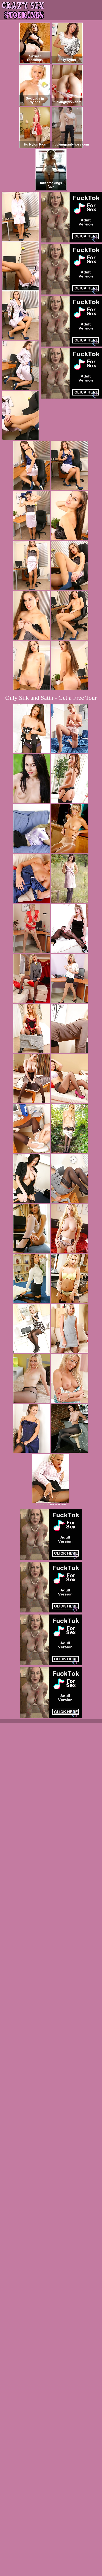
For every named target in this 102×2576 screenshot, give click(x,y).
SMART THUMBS (58, 1505)
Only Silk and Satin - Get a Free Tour (51, 697)
